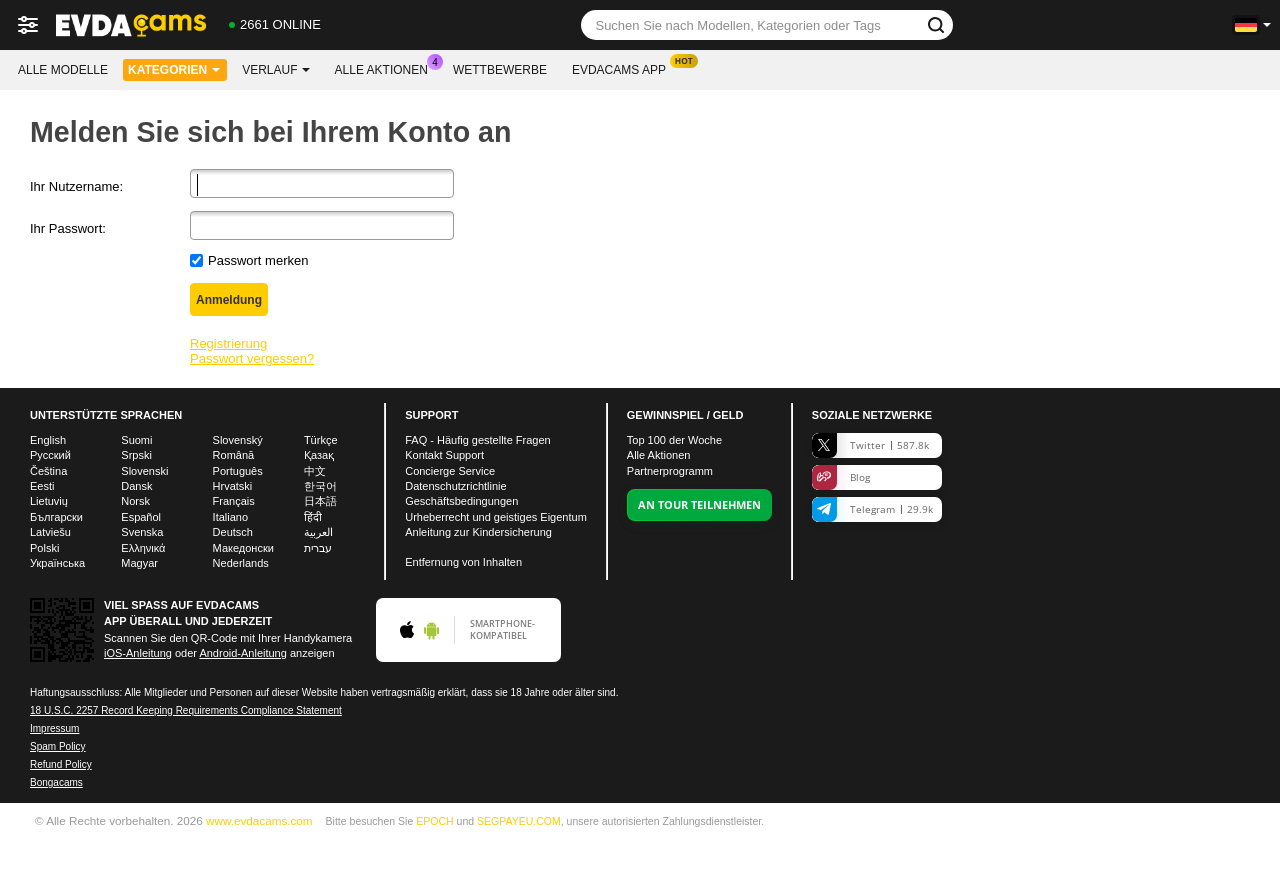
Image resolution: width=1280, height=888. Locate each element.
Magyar (139, 563)
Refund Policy (61, 764)
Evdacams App (624, 68)
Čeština (48, 471)
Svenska (142, 532)
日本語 (320, 501)
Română (234, 455)
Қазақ (319, 455)
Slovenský (238, 440)
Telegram (872, 509)
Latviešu (50, 532)
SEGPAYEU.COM (519, 821)
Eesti (42, 486)
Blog (841, 477)
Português (238, 471)
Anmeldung (229, 300)
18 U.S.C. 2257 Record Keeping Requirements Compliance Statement (186, 710)
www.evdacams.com (259, 820)
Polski (44, 548)
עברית (318, 548)
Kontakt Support (444, 455)
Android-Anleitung (242, 653)
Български (56, 517)
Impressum (54, 728)
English (48, 440)
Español (141, 517)
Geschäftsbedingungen (461, 501)
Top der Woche (674, 440)
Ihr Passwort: (68, 228)
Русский (50, 455)
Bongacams (56, 782)
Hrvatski (233, 486)
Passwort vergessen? (252, 358)
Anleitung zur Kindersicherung (478, 532)
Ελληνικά (143, 548)
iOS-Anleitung (138, 653)
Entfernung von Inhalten (463, 562)
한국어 (320, 486)
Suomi (136, 440)
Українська (57, 563)
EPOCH (434, 821)
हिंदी (313, 517)
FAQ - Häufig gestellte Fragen (478, 440)
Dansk (136, 486)
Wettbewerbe (500, 70)
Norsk (135, 501)
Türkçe (321, 440)
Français (234, 501)
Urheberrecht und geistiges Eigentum (496, 517)
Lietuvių (49, 501)
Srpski (136, 455)
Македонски (243, 548)
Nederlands (241, 563)
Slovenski (144, 471)
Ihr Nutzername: (76, 186)
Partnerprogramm (670, 471)
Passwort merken (258, 260)
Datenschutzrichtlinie (456, 486)
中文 (315, 471)
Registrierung (228, 343)
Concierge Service (450, 471)
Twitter (870, 445)
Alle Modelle (63, 70)
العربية (318, 532)
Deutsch (233, 532)
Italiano (230, 517)
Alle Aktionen (386, 68)
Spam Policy (58, 746)
